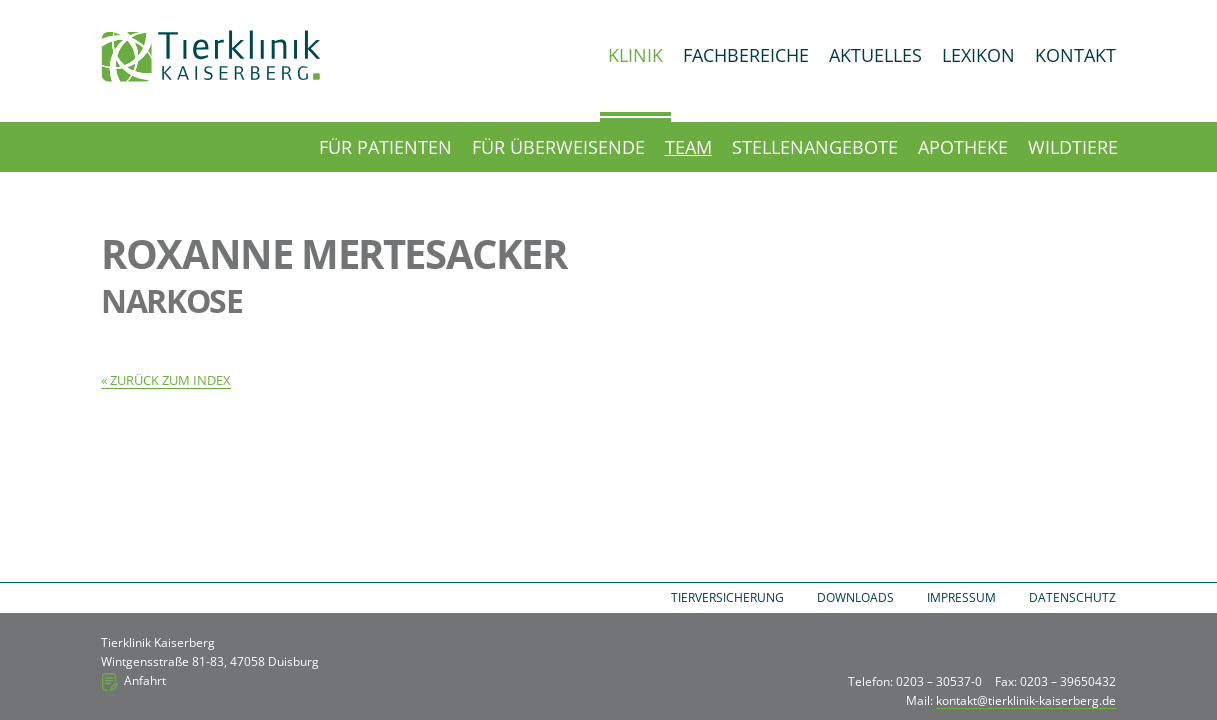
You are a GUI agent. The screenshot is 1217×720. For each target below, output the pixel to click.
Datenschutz (1072, 597)
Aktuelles (875, 55)
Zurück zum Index (170, 380)
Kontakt (1075, 55)
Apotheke (963, 147)
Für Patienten (385, 147)
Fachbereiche (746, 55)
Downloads (855, 597)
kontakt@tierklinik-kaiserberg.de (1026, 700)
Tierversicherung (727, 597)
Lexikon (978, 55)
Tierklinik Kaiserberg (211, 56)
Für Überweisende (558, 147)
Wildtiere (1073, 147)
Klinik (635, 55)
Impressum (961, 597)
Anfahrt (145, 680)
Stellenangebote (815, 147)
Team (688, 147)
